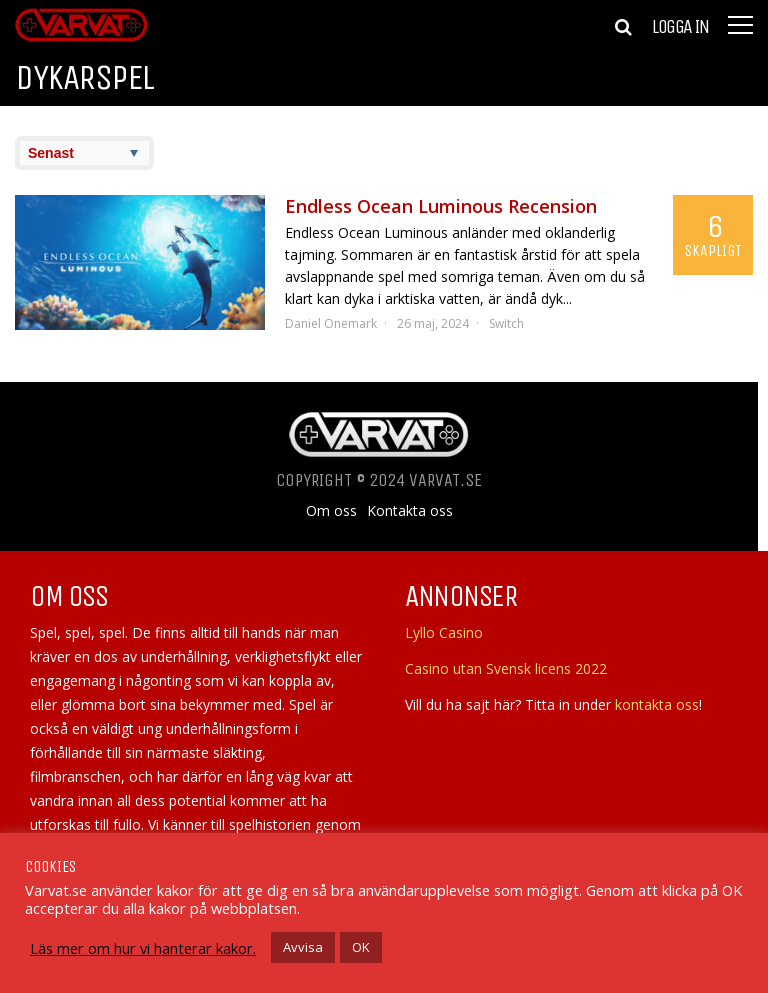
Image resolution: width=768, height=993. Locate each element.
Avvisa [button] (303, 947)
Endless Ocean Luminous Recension (441, 206)
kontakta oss (657, 704)
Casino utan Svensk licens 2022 (506, 668)
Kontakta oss (410, 511)
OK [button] (361, 947)
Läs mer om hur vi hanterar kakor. (143, 948)
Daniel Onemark (331, 323)
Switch (506, 323)
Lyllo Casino (444, 632)
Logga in (680, 27)
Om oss (331, 511)
